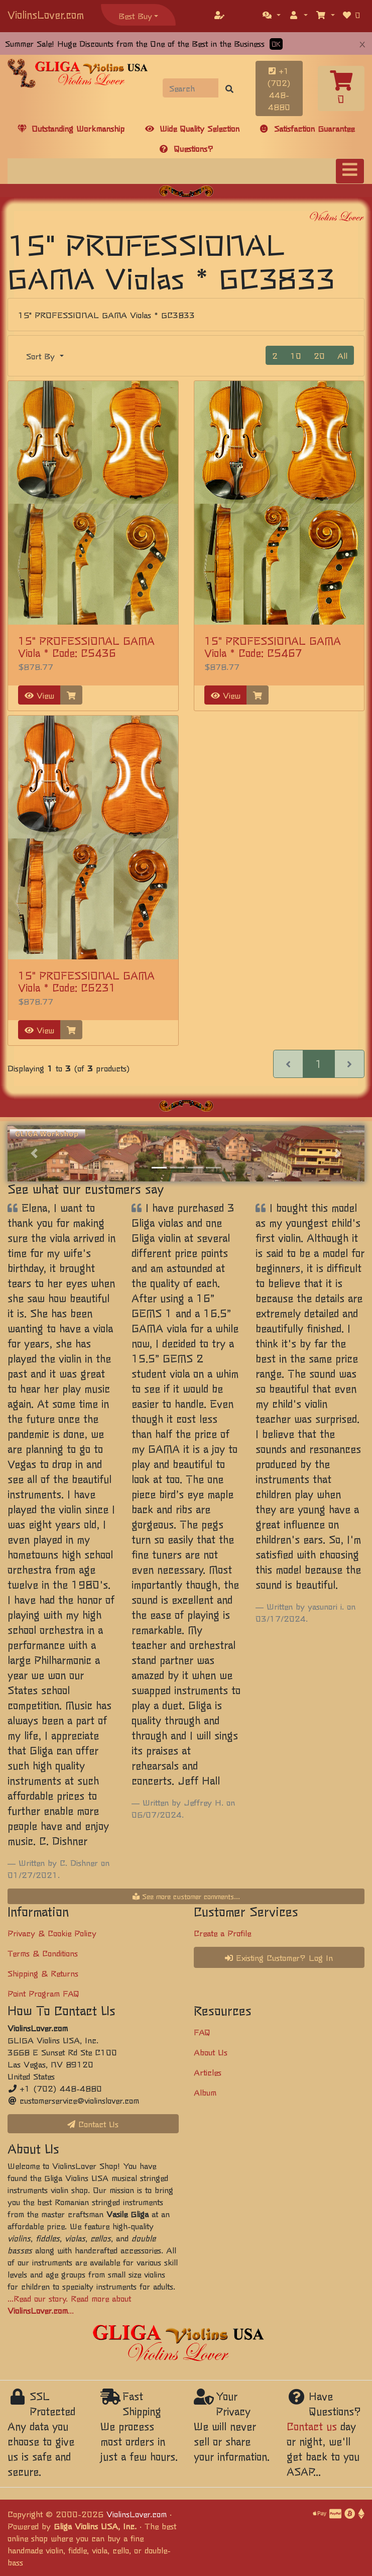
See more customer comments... (186, 1896)
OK (276, 44)
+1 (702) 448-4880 (279, 88)
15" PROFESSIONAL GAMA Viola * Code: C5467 (272, 646)
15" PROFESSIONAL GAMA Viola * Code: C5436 (86, 646)
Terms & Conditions (43, 1953)
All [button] (342, 355)
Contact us (312, 2426)
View (39, 695)
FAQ (202, 2032)
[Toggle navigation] (350, 171)
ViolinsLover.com (46, 14)
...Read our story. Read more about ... (69, 2304)
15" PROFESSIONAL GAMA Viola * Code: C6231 (86, 981)
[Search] (191, 87)
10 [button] (295, 355)
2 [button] (275, 355)
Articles (207, 2072)
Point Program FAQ (43, 1993)
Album (205, 2092)
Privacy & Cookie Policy (52, 1933)
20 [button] (319, 355)
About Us (210, 2052)
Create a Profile (222, 1933)
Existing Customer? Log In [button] (279, 1957)
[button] (272, 15)
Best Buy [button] (135, 16)
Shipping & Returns (43, 1973)
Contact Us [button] (92, 2124)
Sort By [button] (42, 356)
